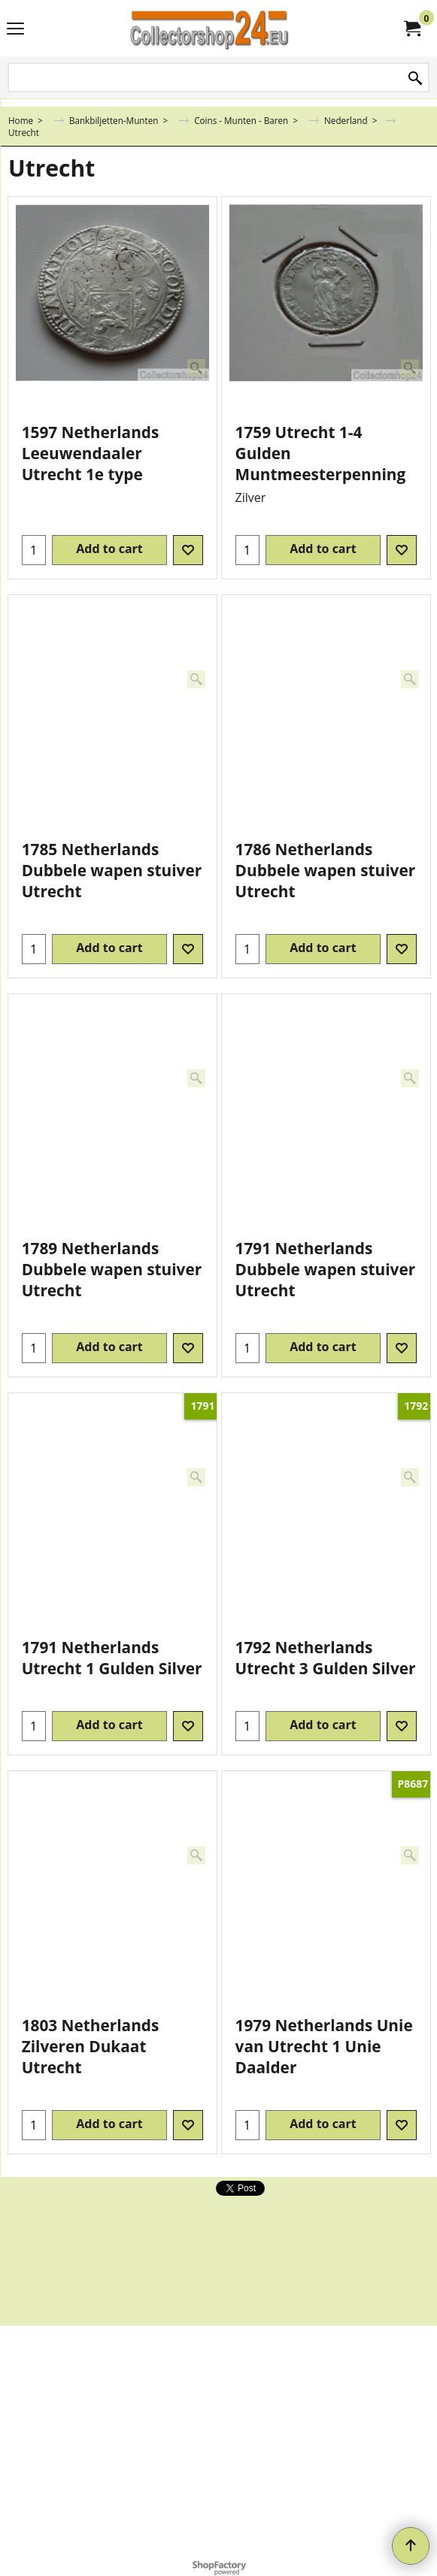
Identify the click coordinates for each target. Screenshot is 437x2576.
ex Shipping (54, 409)
